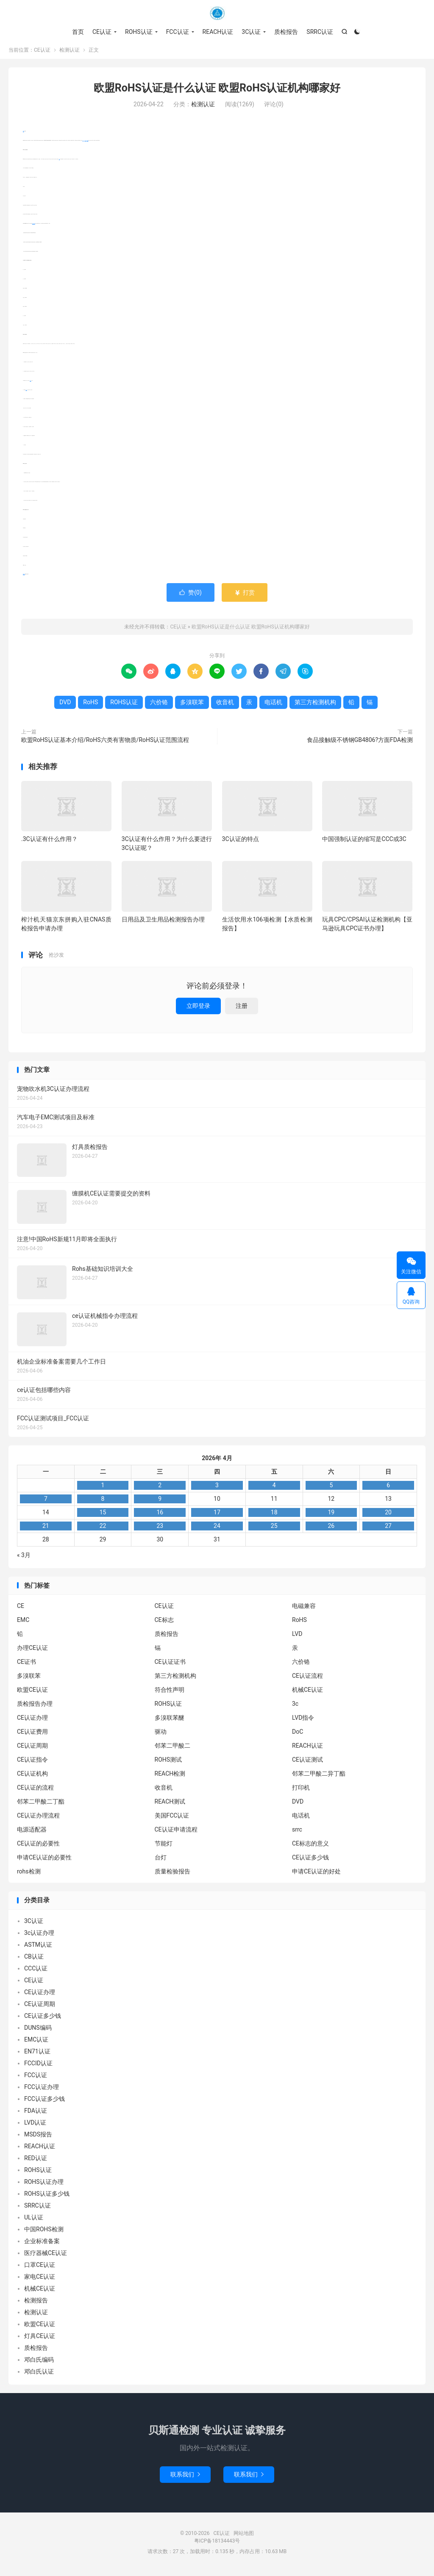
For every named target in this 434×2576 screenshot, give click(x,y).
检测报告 (36, 2303)
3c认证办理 (39, 1936)
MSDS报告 (38, 2137)
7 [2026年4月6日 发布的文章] (45, 1502)
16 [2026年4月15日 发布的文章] (159, 1515)
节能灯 (163, 1846)
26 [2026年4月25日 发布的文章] (331, 1529)
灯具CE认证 (39, 2339)
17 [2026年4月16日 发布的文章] (217, 1515)
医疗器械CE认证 (45, 2256)
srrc (297, 1832)
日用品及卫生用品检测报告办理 (163, 922)
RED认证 (35, 2161)
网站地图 (244, 2537)
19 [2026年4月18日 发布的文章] (331, 1515)
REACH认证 (218, 31)
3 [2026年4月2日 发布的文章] (217, 1488)
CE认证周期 (32, 1749)
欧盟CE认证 (32, 1693)
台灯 (161, 1860)
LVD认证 (35, 2125)
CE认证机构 (32, 1777)
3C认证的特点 (240, 842)
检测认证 (69, 53)
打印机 (301, 1790)
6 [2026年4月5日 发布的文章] (388, 1488)
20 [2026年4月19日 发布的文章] (388, 1515)
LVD (297, 1637)
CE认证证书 (170, 1665)
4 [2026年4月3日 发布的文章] (274, 1488)
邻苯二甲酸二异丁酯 (318, 1777)
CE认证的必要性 (38, 1846)
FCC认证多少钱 (44, 2102)
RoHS (23, 134)
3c (295, 1707)
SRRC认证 (319, 31)
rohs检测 (29, 1874)
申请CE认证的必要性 (44, 1860)
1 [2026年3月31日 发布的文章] (103, 1488)
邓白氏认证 (39, 2374)
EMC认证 (36, 2042)
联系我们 (185, 2477)
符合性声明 (169, 1693)
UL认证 (33, 2220)
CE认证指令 (32, 1763)
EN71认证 (37, 2054)
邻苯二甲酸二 (172, 1749)
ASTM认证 (38, 1948)
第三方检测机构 (315, 705)
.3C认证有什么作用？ (49, 842)
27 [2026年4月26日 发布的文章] (388, 1529)
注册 (242, 1009)
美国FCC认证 (172, 1818)
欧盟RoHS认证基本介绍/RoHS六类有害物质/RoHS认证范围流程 (105, 743)
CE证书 (26, 1665)
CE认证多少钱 (310, 1860)
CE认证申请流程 (176, 1832)
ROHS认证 (139, 31)
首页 (78, 31)
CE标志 (164, 1623)
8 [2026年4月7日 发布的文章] (103, 1502)
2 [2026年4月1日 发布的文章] (159, 1488)
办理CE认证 (32, 1651)
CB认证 (34, 1959)
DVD (59, 162)
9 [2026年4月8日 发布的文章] (159, 1502)
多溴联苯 (192, 705)
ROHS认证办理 (44, 2185)
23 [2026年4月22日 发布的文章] (159, 1529)
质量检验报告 (172, 1874)
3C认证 (251, 31)
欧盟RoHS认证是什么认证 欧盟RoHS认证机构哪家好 (217, 91)
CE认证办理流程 (38, 1818)
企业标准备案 (42, 2244)
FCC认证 (177, 31)
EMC (23, 1623)
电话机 (273, 705)
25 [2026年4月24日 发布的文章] (274, 1529)
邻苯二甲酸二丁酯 (40, 1804)
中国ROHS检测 (44, 2232)
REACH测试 (170, 1804)
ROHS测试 (168, 1763)
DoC (297, 1735)
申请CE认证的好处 (316, 1874)
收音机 (225, 705)
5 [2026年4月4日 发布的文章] (331, 1488)
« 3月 (24, 1558)
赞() (190, 595)
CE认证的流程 (35, 1790)
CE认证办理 (32, 1721)
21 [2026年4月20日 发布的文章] (45, 1529)
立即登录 (198, 1009)
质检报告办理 (35, 1707)
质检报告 (286, 31)
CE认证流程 (307, 1679)
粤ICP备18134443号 (217, 2544)
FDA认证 (35, 2114)
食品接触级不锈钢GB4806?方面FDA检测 (360, 743)
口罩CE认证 (39, 2268)
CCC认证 (35, 1971)
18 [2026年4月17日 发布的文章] (274, 1515)
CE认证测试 (307, 1763)
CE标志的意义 (310, 1846)
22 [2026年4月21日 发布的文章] (103, 1529)
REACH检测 (170, 1777)
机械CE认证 (307, 1693)
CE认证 (217, 13)
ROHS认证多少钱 (47, 2197)
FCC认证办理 (41, 2090)
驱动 (161, 1735)
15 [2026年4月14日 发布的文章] (103, 1515)
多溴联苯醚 (169, 1721)
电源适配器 (32, 1832)
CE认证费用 (32, 1735)
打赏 (244, 595)
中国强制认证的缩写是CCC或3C (364, 842)
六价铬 (159, 705)
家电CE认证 (39, 2280)
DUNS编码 (38, 2031)
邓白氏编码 (39, 2363)
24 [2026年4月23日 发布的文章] (217, 1529)
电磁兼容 (304, 1609)
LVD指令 (303, 1721)
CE (20, 1609)
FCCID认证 (38, 2066)
